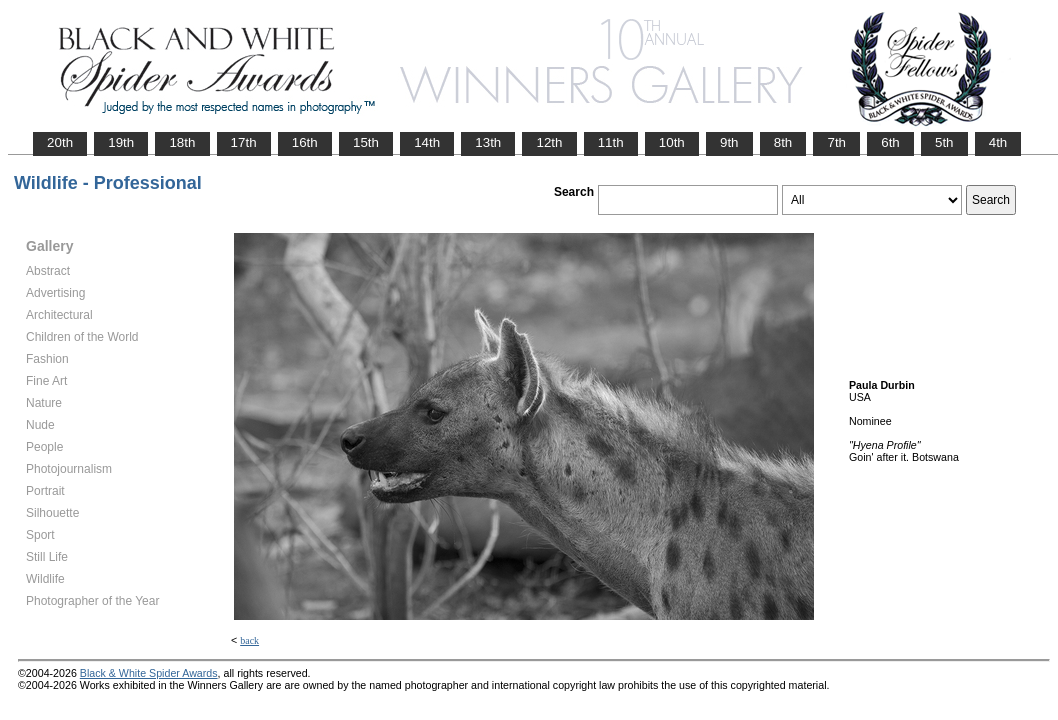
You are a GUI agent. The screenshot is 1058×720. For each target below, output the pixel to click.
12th (549, 142)
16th (305, 142)
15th (366, 142)
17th (244, 142)
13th (488, 142)
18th (182, 142)
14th (427, 142)
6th (890, 142)
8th (783, 142)
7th (836, 142)
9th (729, 142)
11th (611, 142)
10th (672, 142)
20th (60, 142)
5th (944, 142)
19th (121, 142)
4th (998, 142)
